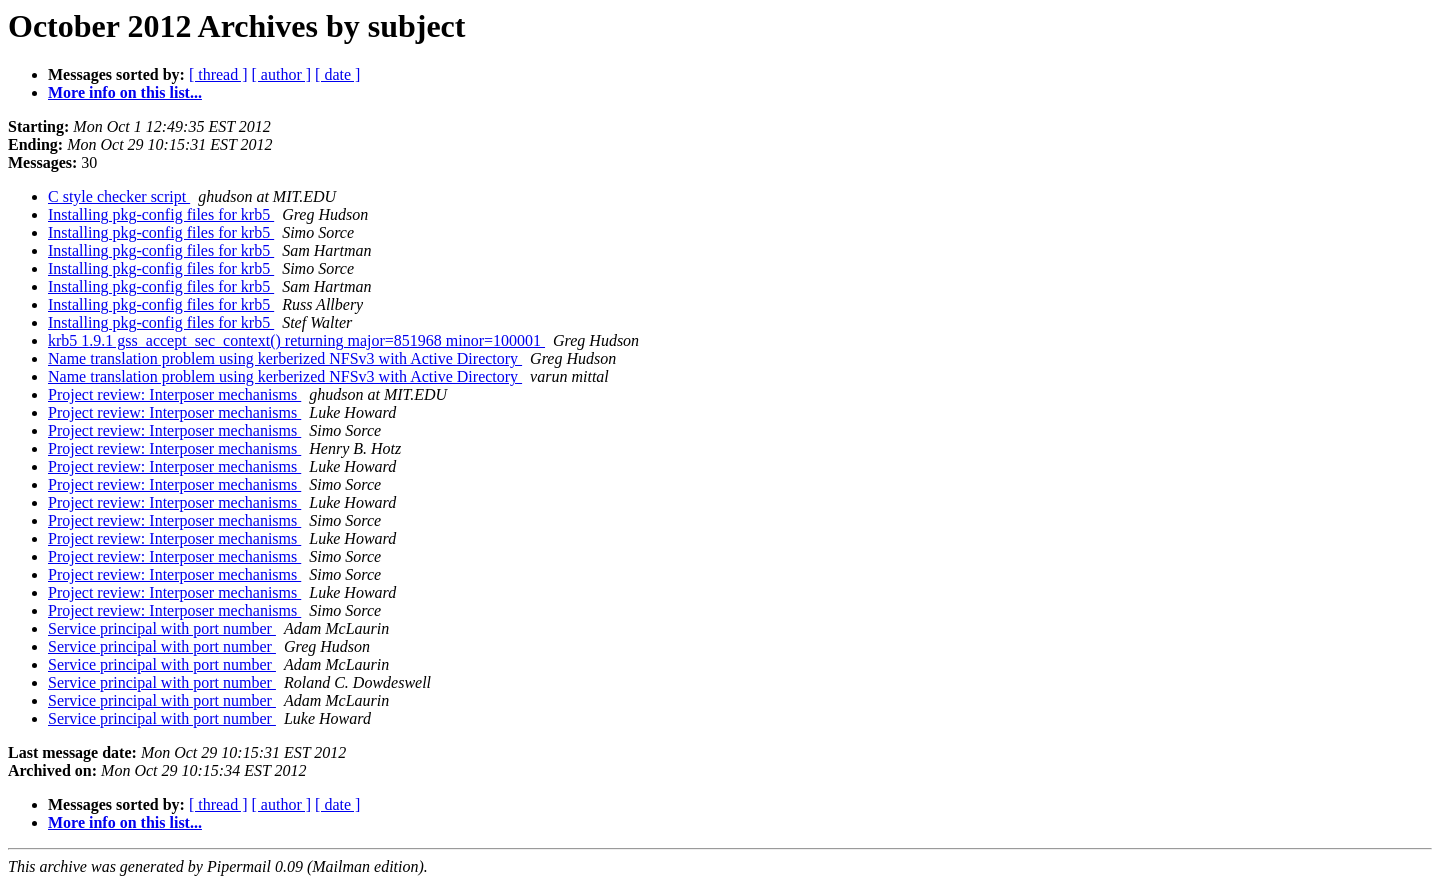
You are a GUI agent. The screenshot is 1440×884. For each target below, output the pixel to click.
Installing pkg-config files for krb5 (161, 214)
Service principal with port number (162, 628)
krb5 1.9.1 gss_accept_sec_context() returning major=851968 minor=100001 (296, 340)
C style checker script (119, 196)
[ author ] (282, 74)
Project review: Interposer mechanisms (174, 394)
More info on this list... (125, 92)
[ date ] (337, 74)
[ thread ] (218, 74)
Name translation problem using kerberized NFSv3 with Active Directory (285, 358)
